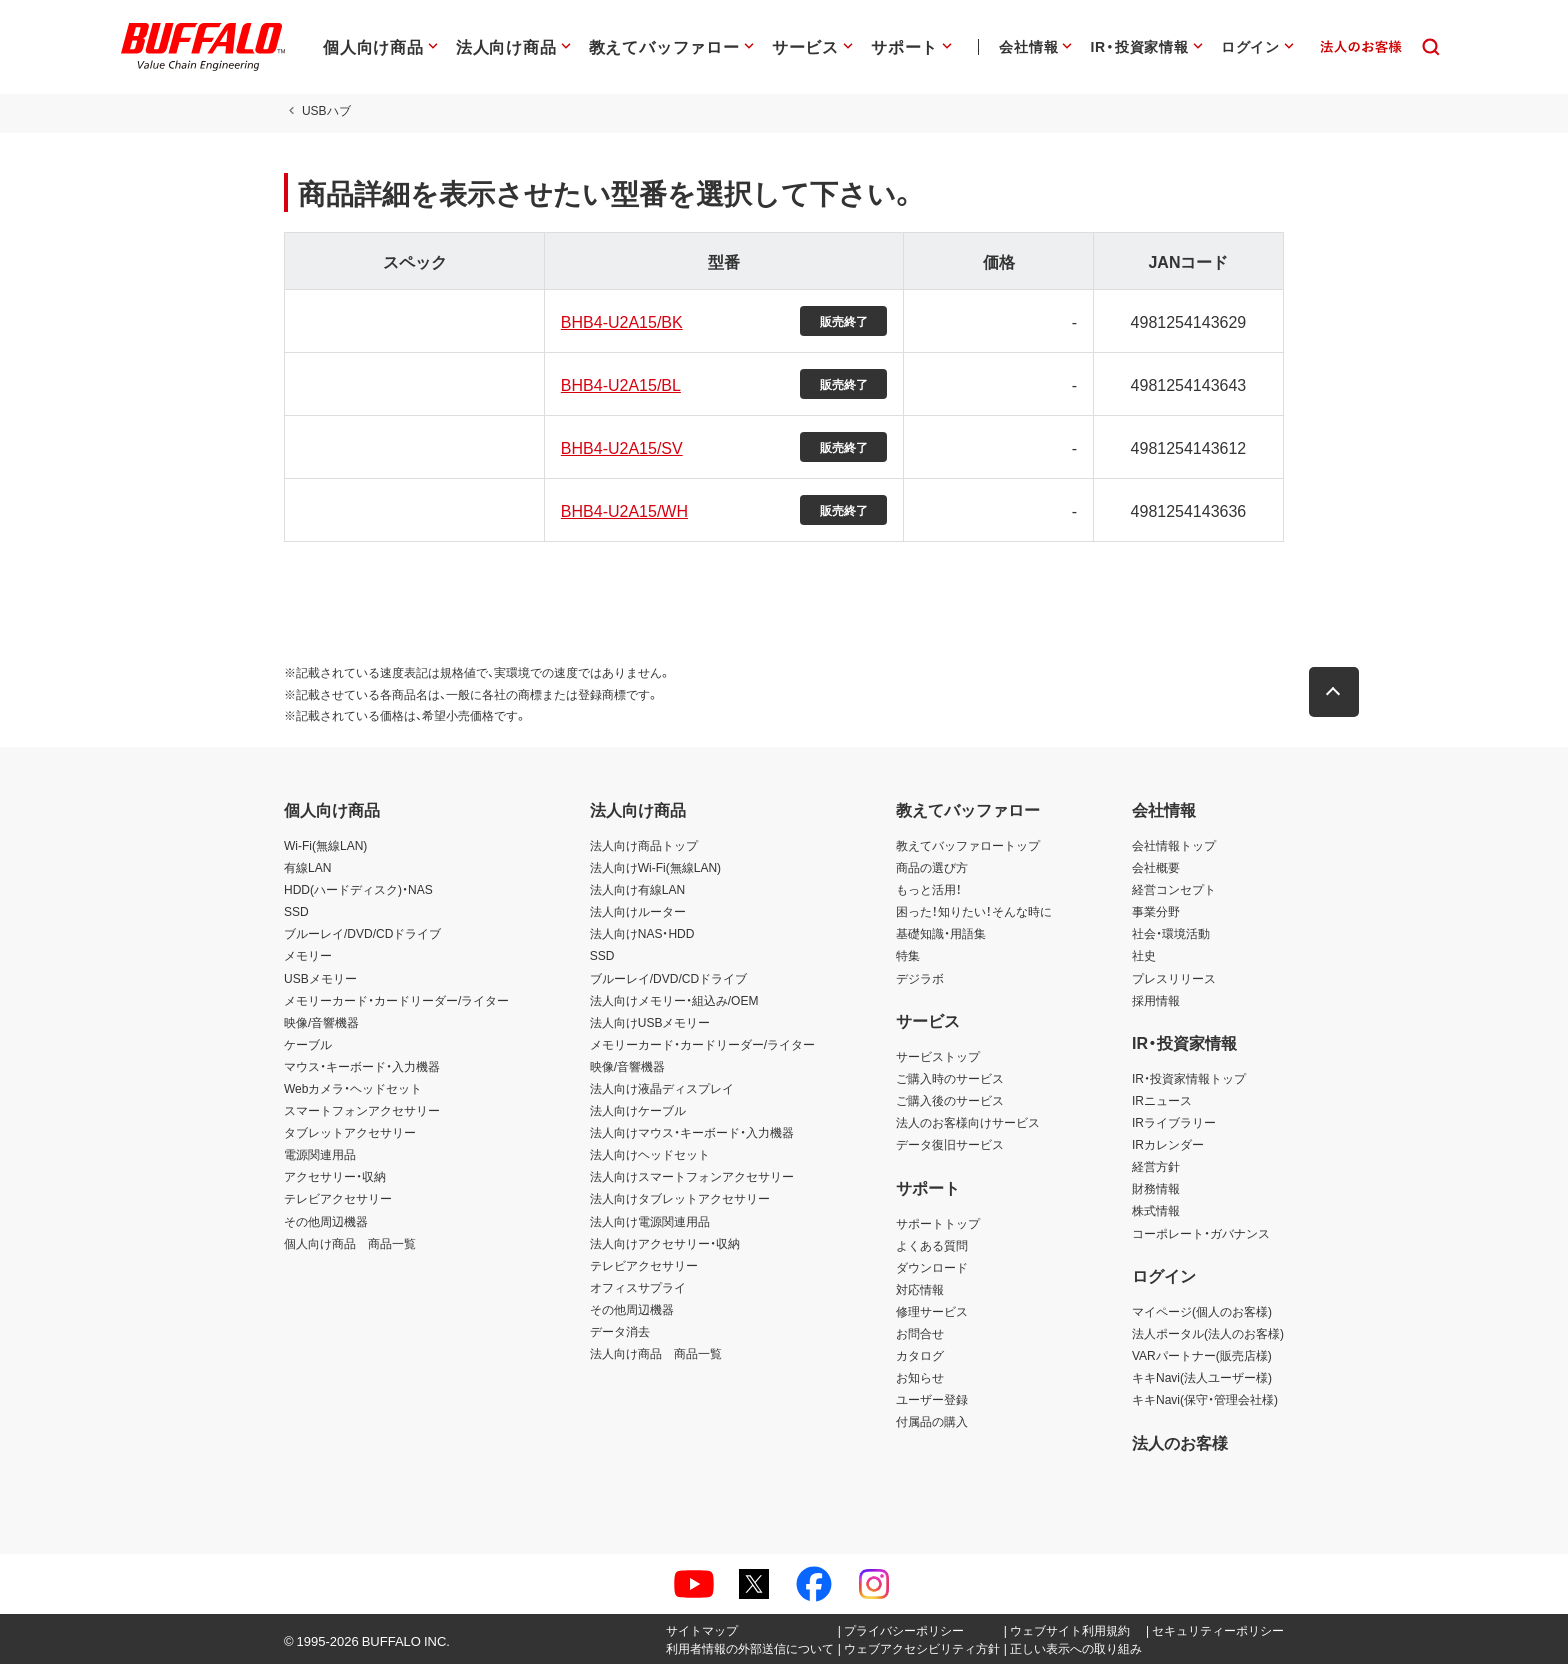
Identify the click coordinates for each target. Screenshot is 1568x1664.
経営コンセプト (1174, 889)
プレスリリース (1174, 978)
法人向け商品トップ (644, 845)
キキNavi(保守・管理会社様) (1205, 1399)
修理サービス (932, 1311)
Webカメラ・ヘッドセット (353, 1088)
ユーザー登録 (932, 1399)
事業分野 (1156, 911)
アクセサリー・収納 (335, 1176)
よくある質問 (932, 1245)
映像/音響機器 (321, 1022)
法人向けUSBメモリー (650, 1022)
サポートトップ (938, 1223)
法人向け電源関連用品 (650, 1221)
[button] (1334, 692)
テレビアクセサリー (338, 1198)
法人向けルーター (638, 911)
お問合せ (920, 1333)
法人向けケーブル (638, 1110)
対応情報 (920, 1289)
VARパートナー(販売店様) (1202, 1355)
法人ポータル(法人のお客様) (1208, 1333)
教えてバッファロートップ (968, 845)
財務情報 (1156, 1188)
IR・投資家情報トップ (1189, 1078)
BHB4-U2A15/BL (621, 384)
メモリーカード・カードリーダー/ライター (396, 1000)
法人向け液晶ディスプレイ (662, 1088)
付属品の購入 (932, 1421)
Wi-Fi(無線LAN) (325, 845)
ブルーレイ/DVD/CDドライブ (362, 933)
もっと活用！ (929, 889)
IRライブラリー (1174, 1122)
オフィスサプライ (638, 1287)
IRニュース (1162, 1100)
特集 (908, 955)
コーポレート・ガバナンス (1201, 1233)
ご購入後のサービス (950, 1100)
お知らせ (920, 1377)
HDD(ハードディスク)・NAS (358, 889)
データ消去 (620, 1331)
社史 (1144, 955)
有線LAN (307, 867)
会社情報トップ (1174, 845)
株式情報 (1156, 1210)
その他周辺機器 (326, 1221)
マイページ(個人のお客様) (1202, 1311)
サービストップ (938, 1056)
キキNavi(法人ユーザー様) (1202, 1377)
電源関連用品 (320, 1154)
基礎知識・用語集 (941, 933)
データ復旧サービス (950, 1144)
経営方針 (1156, 1166)
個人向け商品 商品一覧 (350, 1243)
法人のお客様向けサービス (968, 1122)
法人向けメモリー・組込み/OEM (674, 1000)
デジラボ (920, 978)
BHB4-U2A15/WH (624, 510)
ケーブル (308, 1044)
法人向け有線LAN (637, 889)
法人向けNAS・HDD (642, 933)
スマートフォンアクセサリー (362, 1110)
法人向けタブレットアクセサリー (680, 1198)
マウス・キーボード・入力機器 (362, 1066)
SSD (296, 911)
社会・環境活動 (1171, 933)
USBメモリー (320, 978)
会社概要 (1156, 867)
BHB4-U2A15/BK (622, 321)
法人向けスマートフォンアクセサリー (692, 1176)
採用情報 (1156, 1000)
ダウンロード (932, 1267)
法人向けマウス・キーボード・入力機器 (692, 1132)
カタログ (920, 1355)
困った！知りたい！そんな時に (974, 911)
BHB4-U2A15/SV (622, 447)
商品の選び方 (932, 867)
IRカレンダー (1168, 1144)
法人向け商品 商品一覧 (656, 1353)
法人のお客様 (1180, 1442)
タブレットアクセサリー (350, 1132)
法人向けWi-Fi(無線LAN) (655, 867)
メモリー (308, 955)
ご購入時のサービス (950, 1078)
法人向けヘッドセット (650, 1154)
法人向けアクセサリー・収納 (665, 1243)
